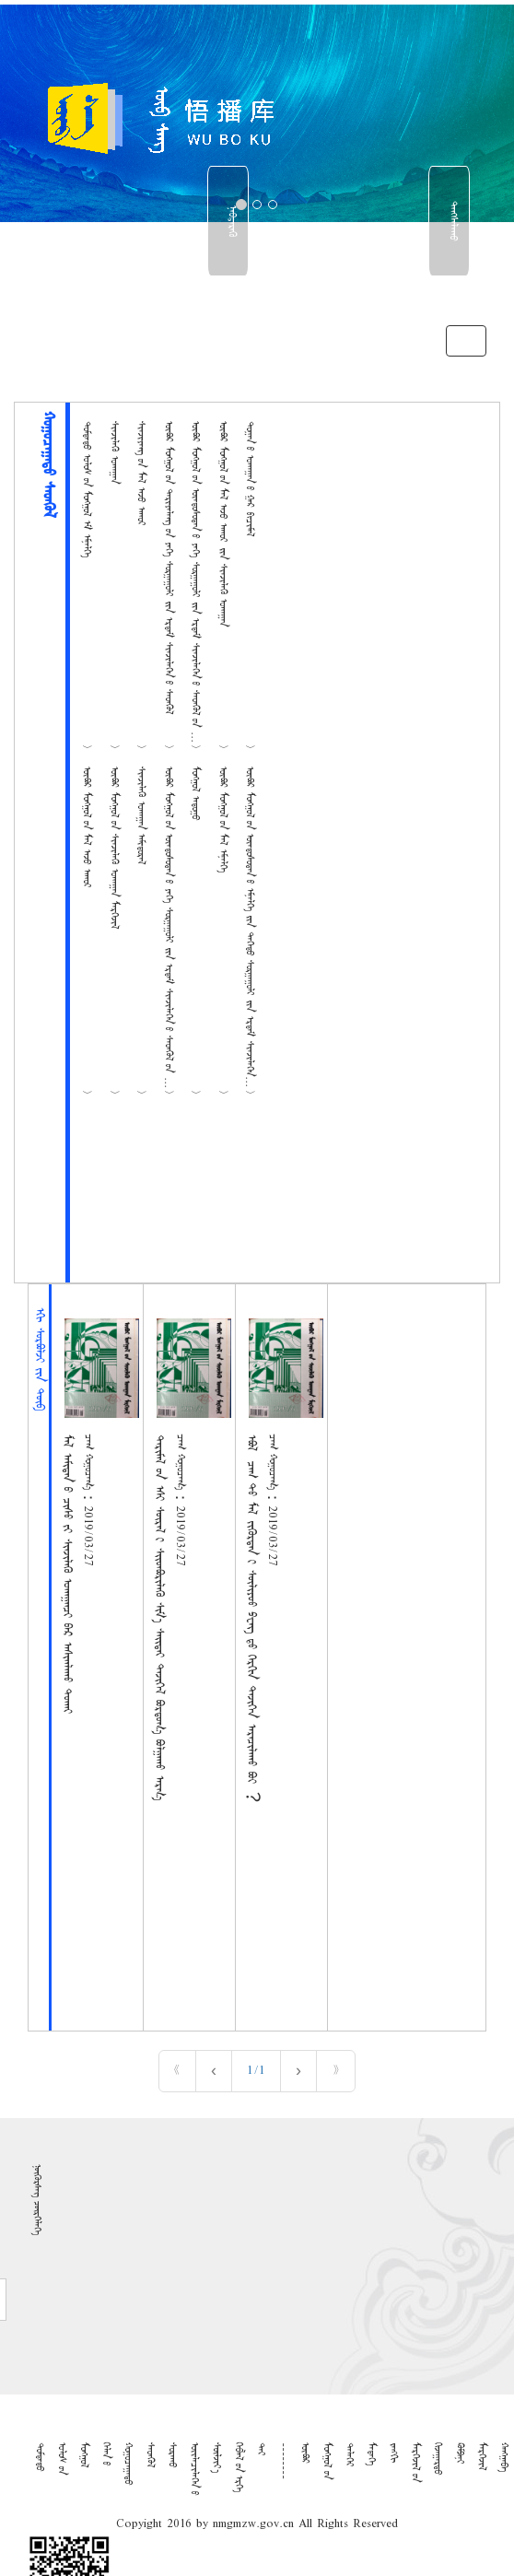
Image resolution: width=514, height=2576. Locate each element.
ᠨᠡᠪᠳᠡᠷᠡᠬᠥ (231, 221)
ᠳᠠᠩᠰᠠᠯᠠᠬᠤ (452, 221)
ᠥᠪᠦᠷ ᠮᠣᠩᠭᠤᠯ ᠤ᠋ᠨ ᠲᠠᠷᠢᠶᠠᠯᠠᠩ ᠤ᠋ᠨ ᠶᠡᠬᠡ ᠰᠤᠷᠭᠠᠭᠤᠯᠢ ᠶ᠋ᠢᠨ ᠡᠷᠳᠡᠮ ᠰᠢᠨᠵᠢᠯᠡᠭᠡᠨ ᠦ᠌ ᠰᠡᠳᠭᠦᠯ (168, 567)
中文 (451, 294)
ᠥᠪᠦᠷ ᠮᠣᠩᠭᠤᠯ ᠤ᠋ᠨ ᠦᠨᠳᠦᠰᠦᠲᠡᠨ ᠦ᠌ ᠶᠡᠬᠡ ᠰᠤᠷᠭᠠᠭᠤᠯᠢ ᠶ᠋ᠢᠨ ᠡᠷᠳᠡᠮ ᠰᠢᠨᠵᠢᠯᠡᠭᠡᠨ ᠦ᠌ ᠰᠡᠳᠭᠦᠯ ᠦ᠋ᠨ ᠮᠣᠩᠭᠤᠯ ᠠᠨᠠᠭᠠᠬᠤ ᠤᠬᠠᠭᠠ (195, 620)
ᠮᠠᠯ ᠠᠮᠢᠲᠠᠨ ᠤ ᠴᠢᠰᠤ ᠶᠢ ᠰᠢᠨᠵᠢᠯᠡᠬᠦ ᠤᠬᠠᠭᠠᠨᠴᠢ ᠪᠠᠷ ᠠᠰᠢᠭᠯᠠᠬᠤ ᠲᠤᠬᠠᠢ (66, 1574)
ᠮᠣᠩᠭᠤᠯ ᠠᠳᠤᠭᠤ (195, 793)
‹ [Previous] (213, 2071)
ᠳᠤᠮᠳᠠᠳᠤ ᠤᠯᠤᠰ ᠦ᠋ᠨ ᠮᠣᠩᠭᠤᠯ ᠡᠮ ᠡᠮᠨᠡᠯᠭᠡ (86, 489)
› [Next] (298, 2071)
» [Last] (336, 2071)
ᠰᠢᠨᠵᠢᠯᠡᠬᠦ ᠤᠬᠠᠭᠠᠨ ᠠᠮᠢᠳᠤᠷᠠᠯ (141, 815)
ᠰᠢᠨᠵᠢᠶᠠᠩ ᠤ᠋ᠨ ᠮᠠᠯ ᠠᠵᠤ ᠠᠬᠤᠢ (141, 473)
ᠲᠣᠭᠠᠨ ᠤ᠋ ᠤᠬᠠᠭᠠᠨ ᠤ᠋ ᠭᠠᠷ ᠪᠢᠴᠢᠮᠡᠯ (249, 478)
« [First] (177, 2071)
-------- (282, 2460)
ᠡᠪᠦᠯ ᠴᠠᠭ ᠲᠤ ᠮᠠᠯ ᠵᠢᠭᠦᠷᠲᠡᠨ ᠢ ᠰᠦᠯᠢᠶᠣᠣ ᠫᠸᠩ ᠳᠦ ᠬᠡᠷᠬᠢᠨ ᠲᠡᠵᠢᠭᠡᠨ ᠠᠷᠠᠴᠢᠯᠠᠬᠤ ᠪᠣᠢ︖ (250, 1618)
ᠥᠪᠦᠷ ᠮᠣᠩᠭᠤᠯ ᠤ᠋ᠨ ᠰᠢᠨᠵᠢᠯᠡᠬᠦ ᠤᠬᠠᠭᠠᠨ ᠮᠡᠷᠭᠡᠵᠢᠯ (114, 848)
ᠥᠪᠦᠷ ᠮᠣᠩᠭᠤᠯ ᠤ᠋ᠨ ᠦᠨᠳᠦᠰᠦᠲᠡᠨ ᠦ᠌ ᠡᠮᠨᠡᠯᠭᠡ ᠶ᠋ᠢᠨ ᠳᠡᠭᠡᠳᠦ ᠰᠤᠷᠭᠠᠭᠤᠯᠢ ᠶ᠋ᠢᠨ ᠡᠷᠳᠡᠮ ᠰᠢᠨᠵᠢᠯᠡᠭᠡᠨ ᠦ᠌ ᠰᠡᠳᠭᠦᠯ (249, 940)
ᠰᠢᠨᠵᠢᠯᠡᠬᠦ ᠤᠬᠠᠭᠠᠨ (114, 452)
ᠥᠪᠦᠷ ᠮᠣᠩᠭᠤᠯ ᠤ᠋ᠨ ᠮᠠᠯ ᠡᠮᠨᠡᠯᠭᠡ (223, 819)
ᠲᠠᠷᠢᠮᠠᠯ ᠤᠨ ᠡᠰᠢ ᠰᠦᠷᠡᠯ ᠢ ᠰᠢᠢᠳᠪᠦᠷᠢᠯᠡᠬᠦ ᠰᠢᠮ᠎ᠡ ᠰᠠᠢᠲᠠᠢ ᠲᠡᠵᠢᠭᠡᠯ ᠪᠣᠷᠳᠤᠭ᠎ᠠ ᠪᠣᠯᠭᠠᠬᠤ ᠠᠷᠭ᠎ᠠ (158, 1617)
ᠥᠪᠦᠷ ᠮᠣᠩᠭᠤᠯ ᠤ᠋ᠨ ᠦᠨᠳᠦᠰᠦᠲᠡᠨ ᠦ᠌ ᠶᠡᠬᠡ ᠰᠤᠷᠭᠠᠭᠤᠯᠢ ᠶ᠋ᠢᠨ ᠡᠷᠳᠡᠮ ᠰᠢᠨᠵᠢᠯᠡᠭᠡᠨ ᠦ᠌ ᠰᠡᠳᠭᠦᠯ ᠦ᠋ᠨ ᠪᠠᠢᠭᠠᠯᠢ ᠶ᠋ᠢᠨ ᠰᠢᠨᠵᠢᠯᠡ (168, 959)
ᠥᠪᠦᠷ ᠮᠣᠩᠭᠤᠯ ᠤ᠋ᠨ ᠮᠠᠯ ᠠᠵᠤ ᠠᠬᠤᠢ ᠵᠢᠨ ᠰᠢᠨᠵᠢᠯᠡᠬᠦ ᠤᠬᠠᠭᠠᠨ (223, 523)
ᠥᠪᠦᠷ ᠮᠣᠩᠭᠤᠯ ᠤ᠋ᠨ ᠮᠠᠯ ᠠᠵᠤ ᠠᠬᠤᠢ (86, 827)
